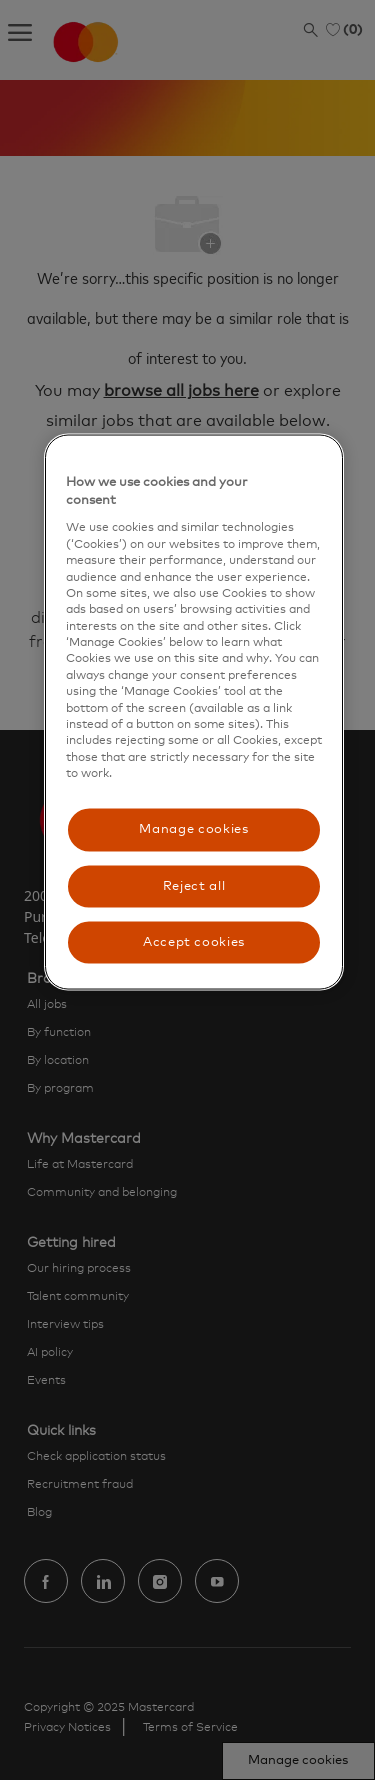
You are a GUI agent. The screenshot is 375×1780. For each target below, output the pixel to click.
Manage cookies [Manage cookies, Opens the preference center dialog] (193, 829)
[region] (194, 712)
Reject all (194, 885)
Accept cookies (194, 941)
